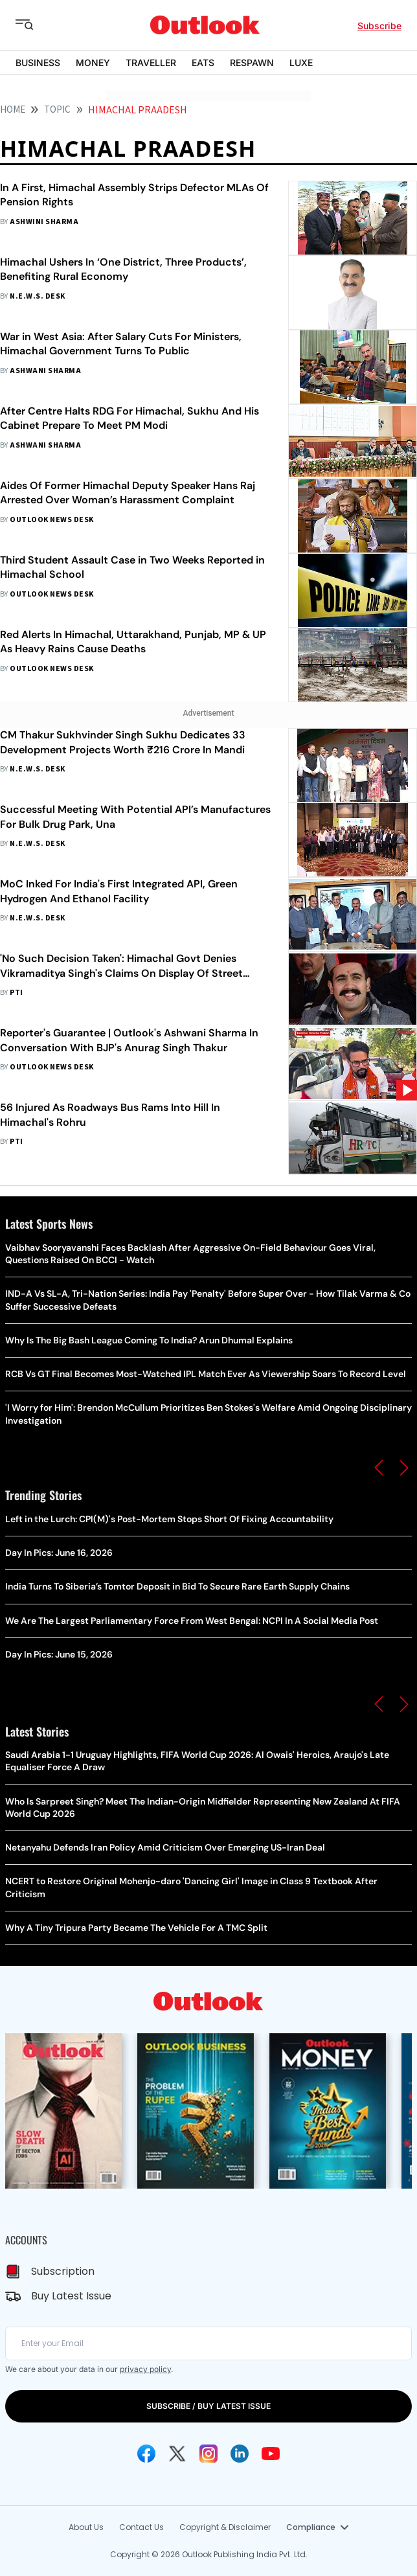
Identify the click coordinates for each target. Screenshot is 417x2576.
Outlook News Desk (51, 519)
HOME (12, 110)
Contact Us (141, 2527)
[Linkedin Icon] (239, 2453)
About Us (86, 2527)
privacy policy (145, 2369)
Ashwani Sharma (45, 370)
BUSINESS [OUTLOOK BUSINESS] (38, 62)
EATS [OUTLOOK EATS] (203, 62)
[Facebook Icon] (146, 2453)
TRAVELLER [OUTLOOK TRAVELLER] (151, 62)
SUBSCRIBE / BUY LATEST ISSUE (208, 2406)
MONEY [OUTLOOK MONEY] (93, 62)
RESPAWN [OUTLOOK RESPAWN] (252, 62)
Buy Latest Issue (71, 2295)
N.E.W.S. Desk (37, 296)
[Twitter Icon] (177, 2453)
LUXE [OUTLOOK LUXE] (301, 62)
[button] (379, 1468)
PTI (16, 992)
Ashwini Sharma (44, 221)
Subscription (63, 2271)
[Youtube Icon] (270, 2453)
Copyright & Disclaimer (225, 2527)
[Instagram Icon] (208, 2453)
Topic (57, 110)
